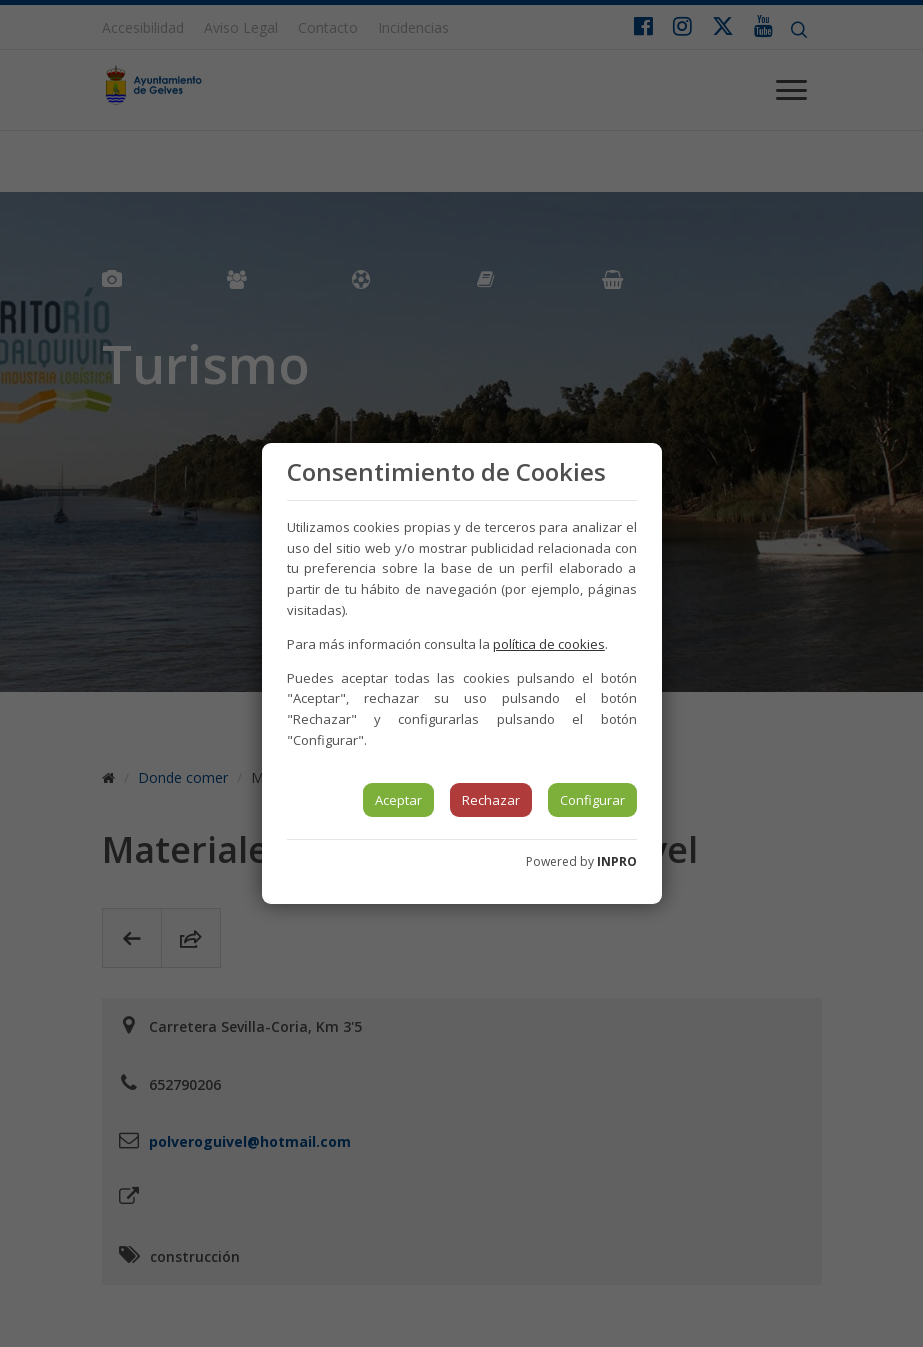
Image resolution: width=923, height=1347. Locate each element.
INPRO (617, 861)
